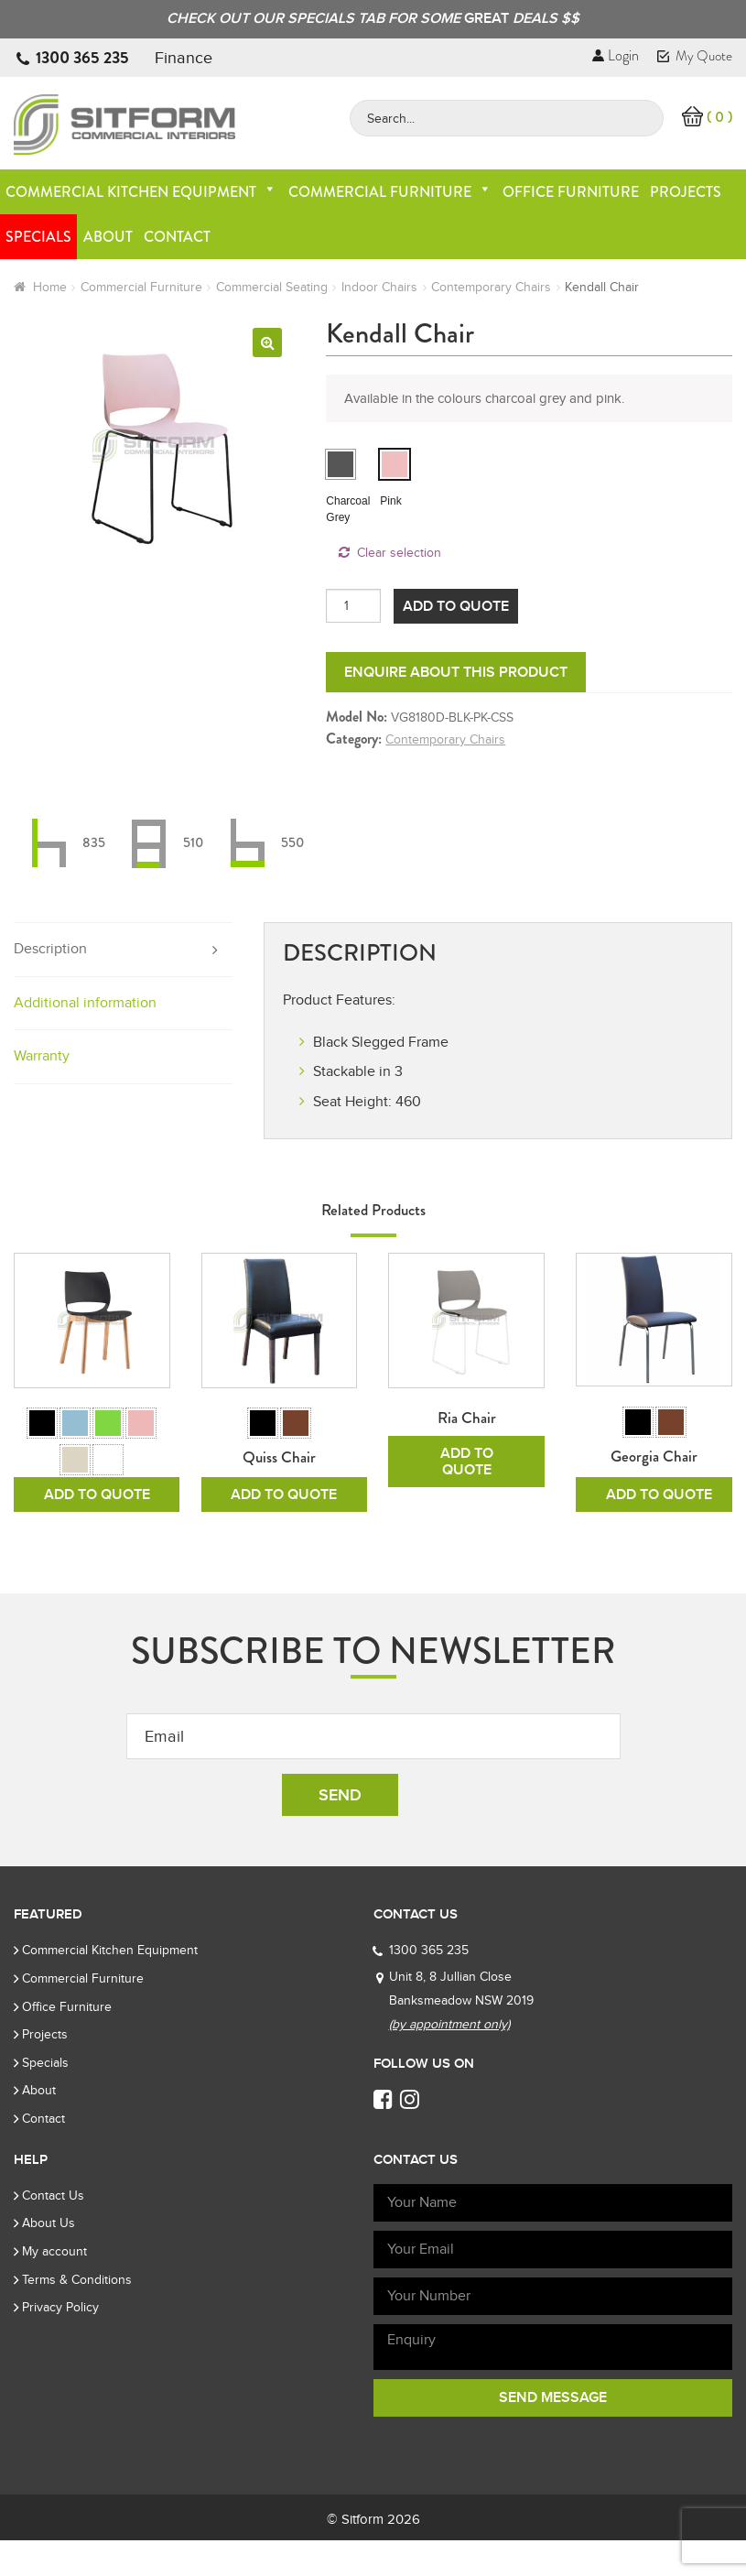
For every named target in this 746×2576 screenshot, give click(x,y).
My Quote (694, 56)
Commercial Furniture (390, 191)
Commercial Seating (272, 287)
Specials (38, 236)
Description (50, 948)
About (108, 236)
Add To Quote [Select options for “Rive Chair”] (97, 1530)
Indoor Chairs (379, 287)
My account (54, 2287)
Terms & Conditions (77, 2315)
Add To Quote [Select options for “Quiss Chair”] (284, 1530)
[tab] (123, 950)
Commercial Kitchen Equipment (140, 191)
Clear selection (399, 553)
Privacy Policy (60, 2343)
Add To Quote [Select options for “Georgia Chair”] (659, 1530)
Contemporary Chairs (491, 287)
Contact (177, 236)
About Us (48, 2259)
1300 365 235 (82, 58)
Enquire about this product (456, 672)
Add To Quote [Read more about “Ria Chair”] (466, 1461)
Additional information (85, 1003)
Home (50, 287)
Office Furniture (571, 191)
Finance (183, 58)
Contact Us (53, 2231)
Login (615, 55)
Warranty (42, 1056)
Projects (685, 191)
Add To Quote (456, 606)
